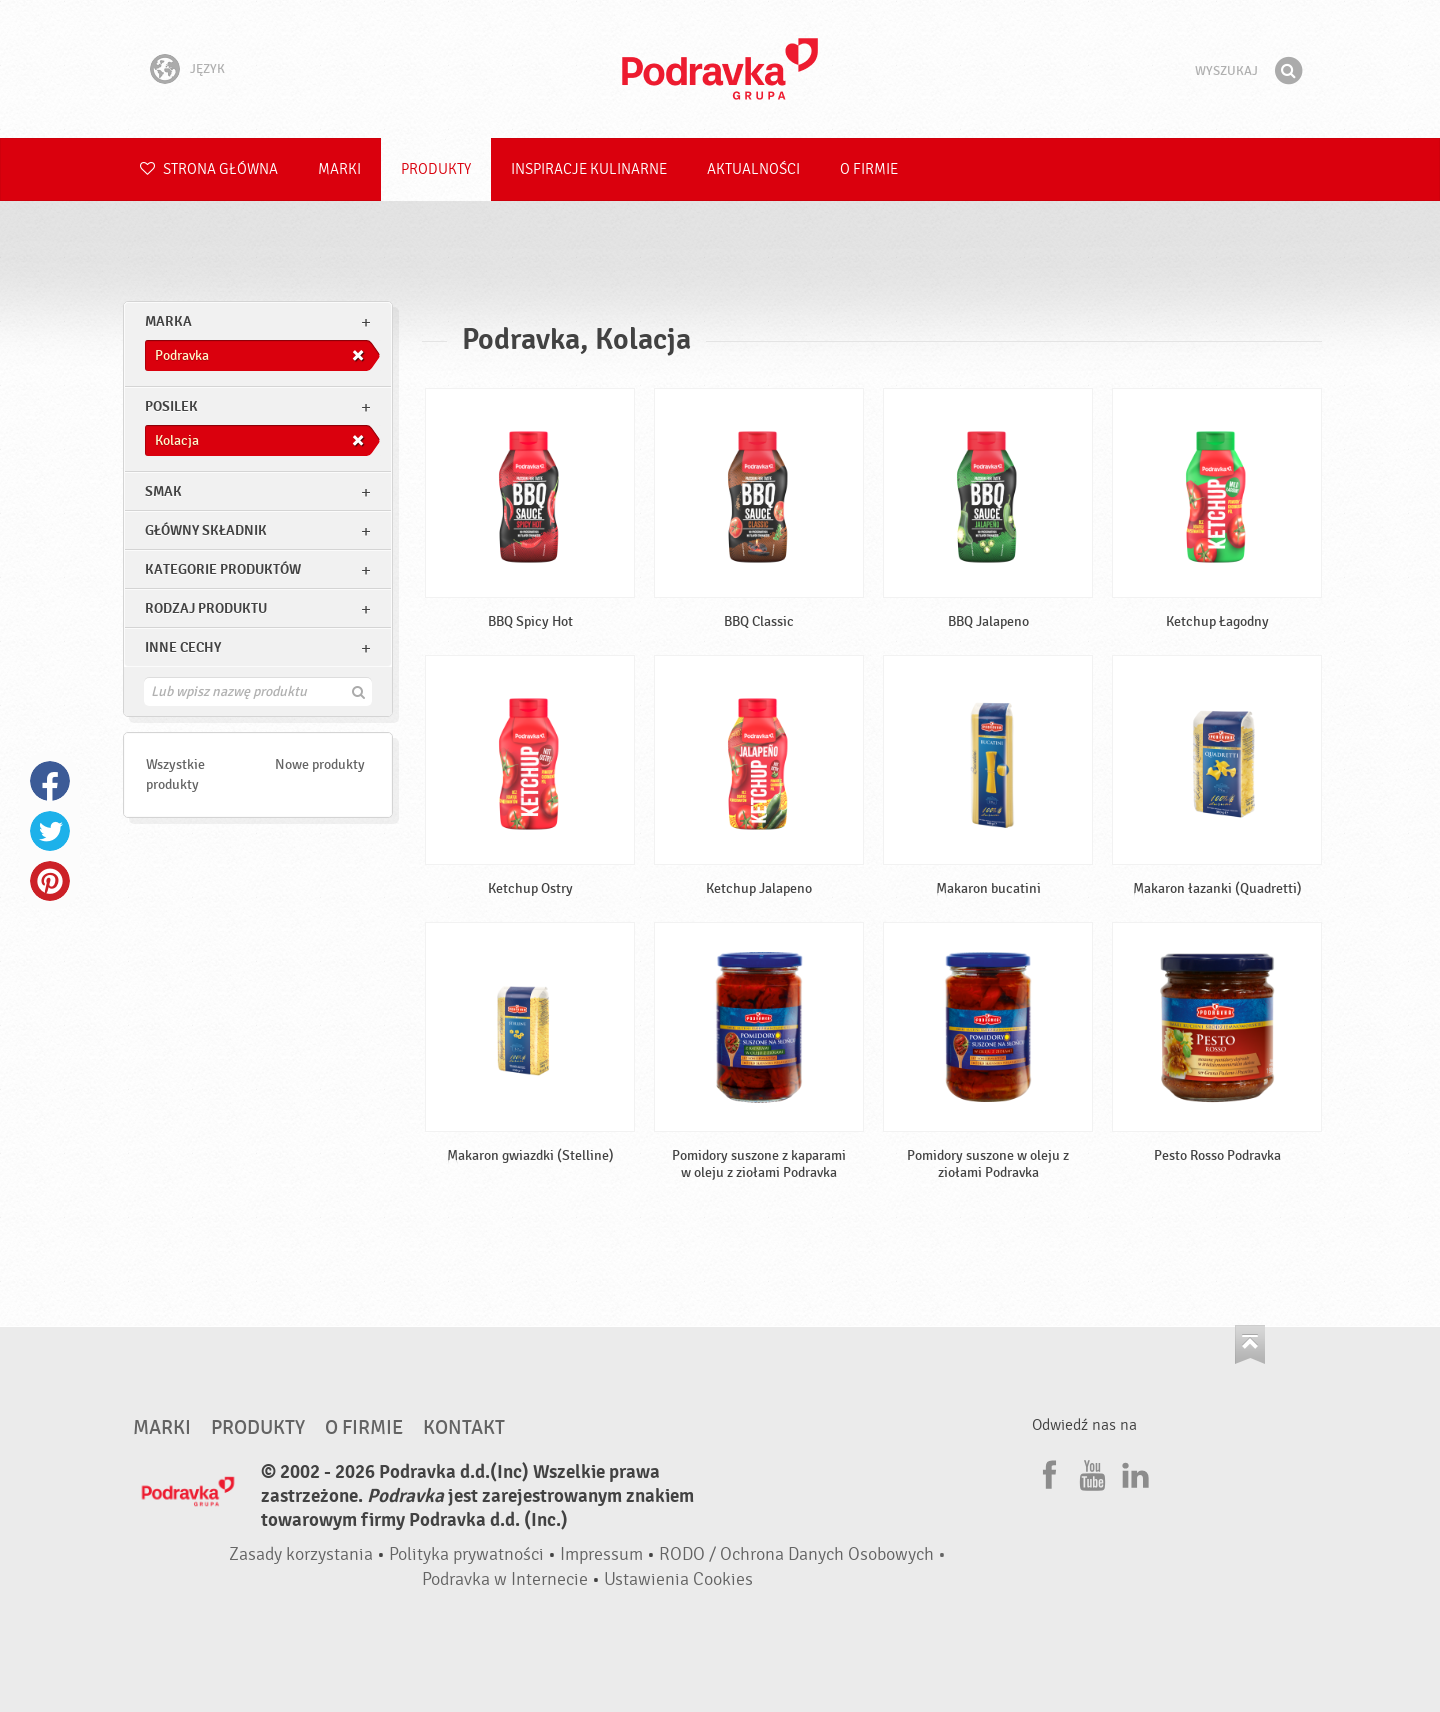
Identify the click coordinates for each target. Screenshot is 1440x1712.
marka (168, 321)
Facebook (50, 781)
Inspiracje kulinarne (589, 169)
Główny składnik (206, 530)
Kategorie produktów (223, 569)
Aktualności (753, 169)
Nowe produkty (320, 764)
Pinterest (50, 881)
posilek (171, 406)
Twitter (50, 831)
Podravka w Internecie (505, 1579)
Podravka (720, 69)
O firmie (869, 169)
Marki (339, 169)
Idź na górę (1250, 1344)
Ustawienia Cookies (678, 1579)
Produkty (436, 169)
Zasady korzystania (301, 1554)
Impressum (601, 1554)
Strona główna (209, 169)
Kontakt (464, 1428)
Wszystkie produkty (175, 774)
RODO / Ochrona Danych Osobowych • (802, 1554)
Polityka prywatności (466, 1554)
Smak (163, 491)
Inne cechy (183, 647)
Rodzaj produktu (206, 608)
